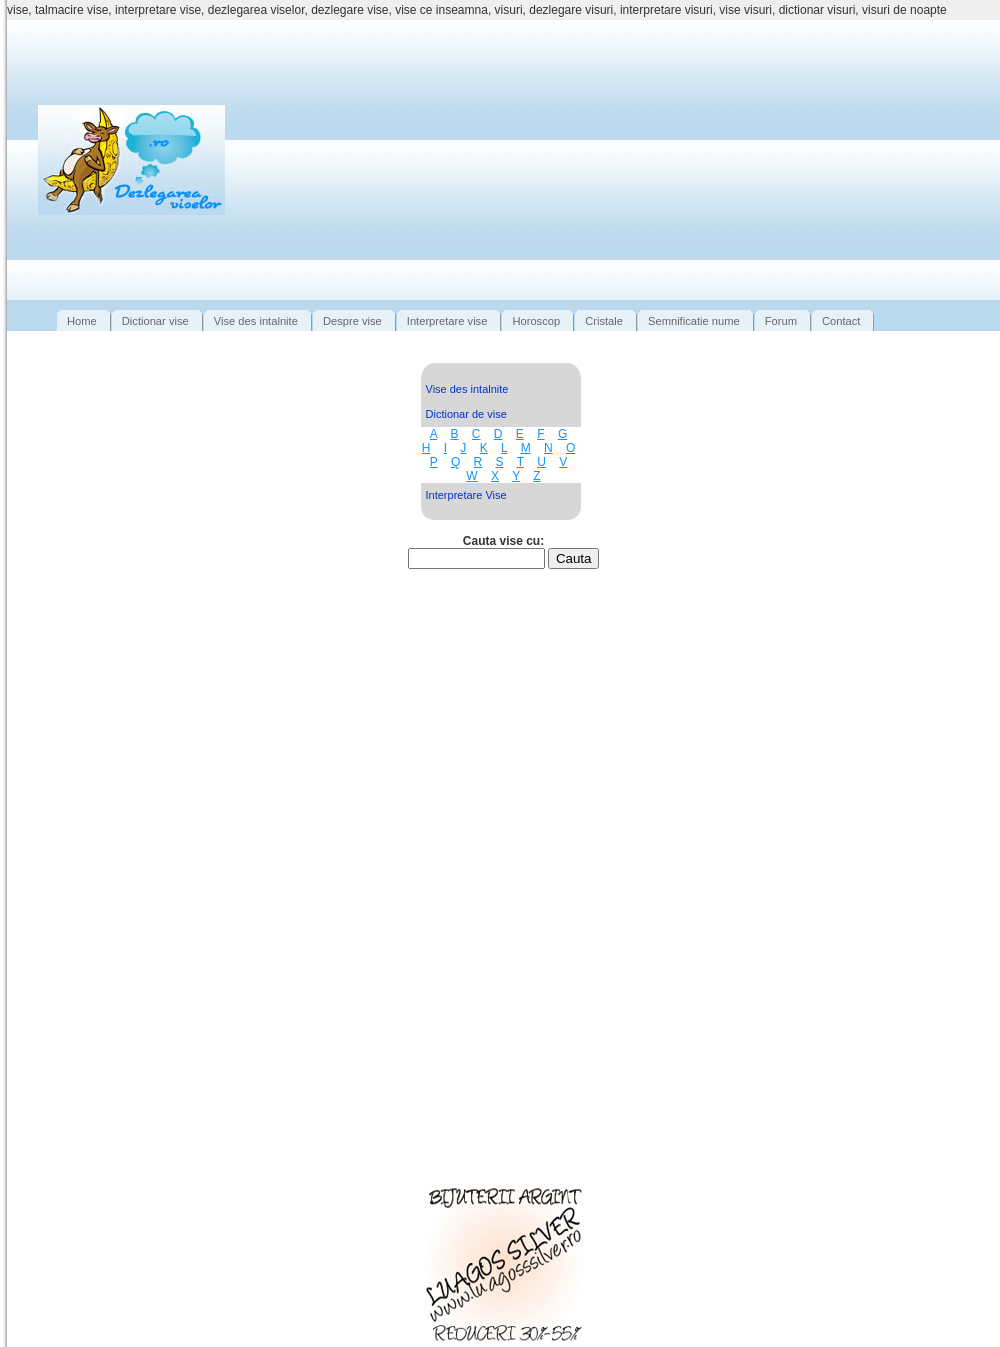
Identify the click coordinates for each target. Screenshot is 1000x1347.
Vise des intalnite (467, 389)
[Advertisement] (628, 160)
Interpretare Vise (466, 495)
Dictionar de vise (466, 414)
